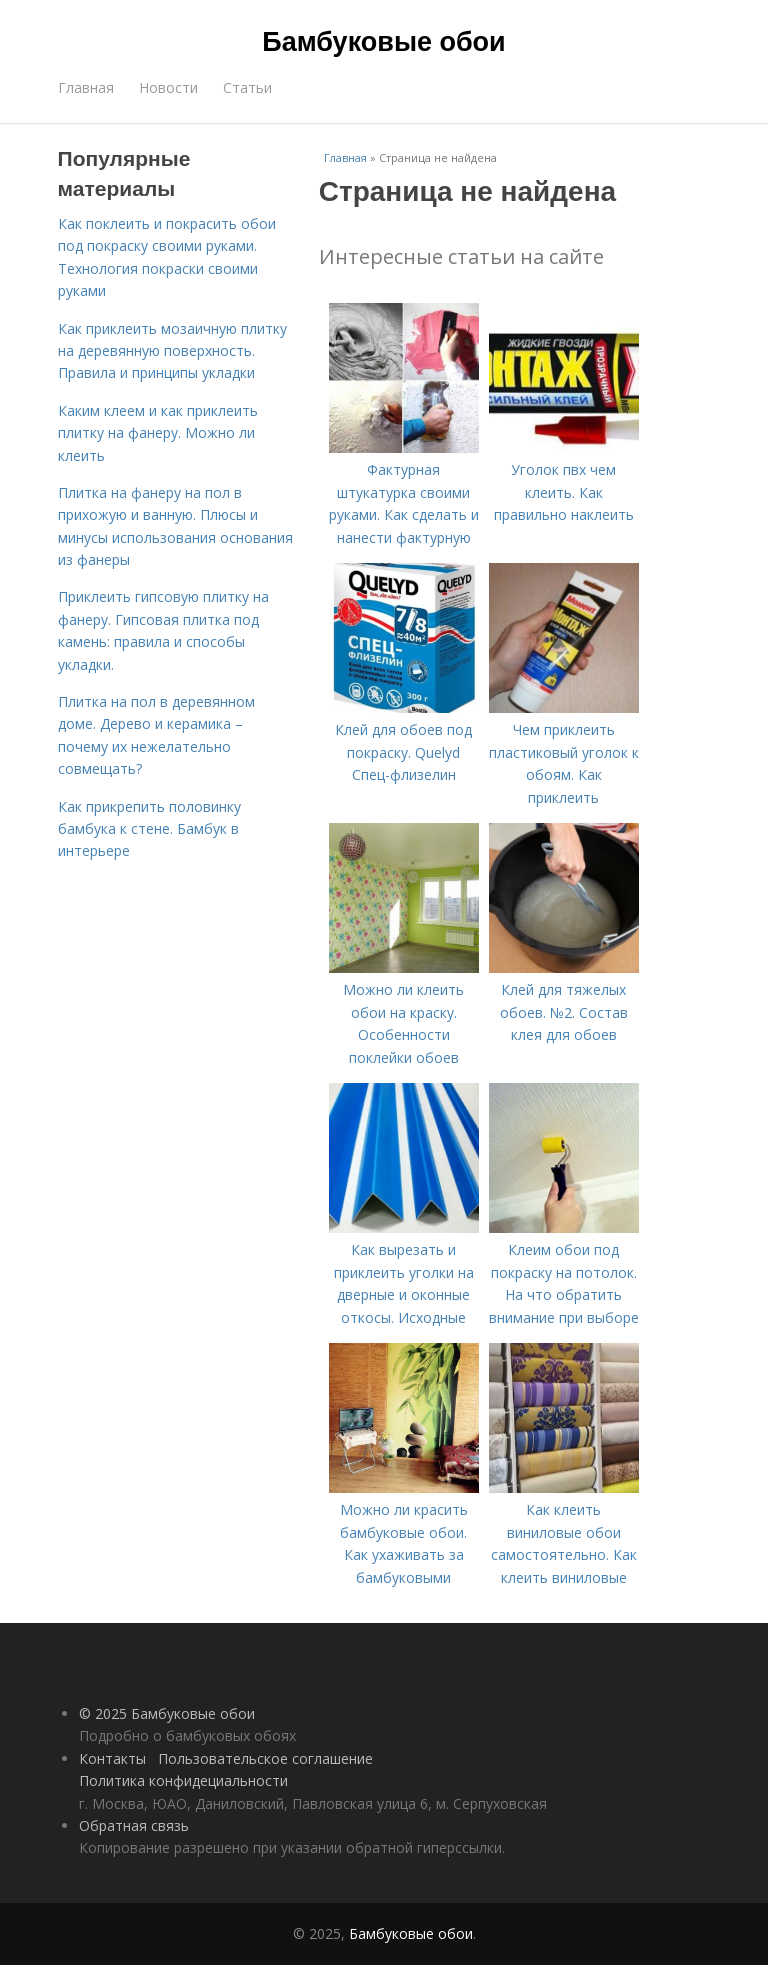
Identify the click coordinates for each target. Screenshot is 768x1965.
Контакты (112, 1758)
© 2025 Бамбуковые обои (167, 1713)
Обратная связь (134, 1825)
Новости (168, 87)
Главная (86, 87)
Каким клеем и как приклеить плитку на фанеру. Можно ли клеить (158, 433)
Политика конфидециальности (183, 1780)
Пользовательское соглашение (265, 1758)
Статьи (247, 87)
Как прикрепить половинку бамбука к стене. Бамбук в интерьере (149, 829)
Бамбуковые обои (383, 42)
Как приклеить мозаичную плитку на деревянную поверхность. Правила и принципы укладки (172, 351)
